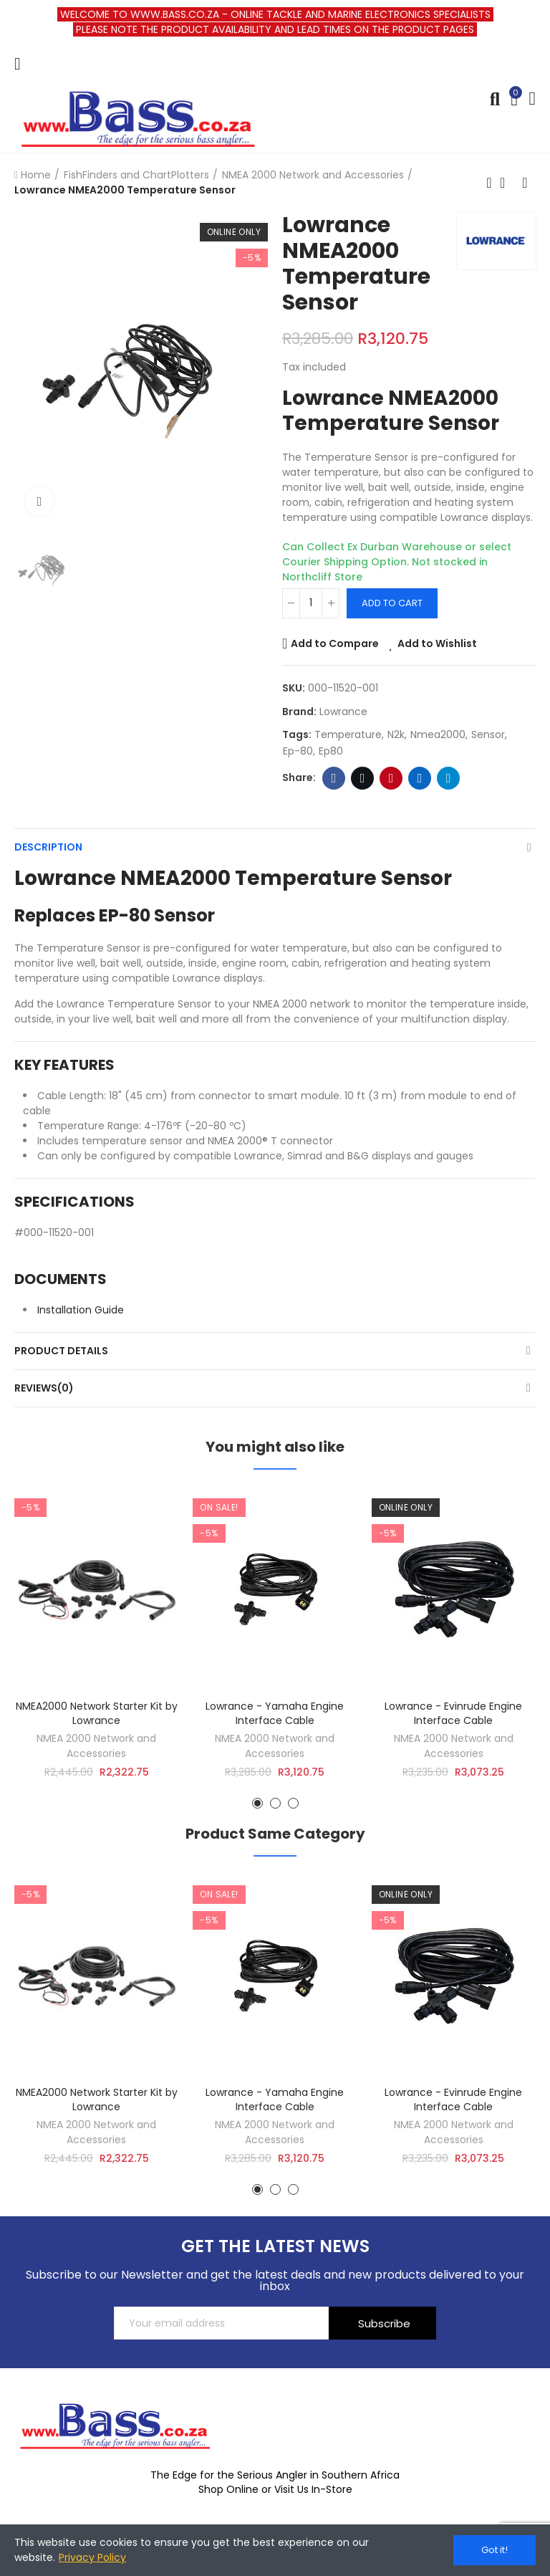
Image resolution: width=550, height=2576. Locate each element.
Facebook (334, 778)
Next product (525, 183)
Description (48, 847)
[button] (257, 1803)
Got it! (494, 2550)
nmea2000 (437, 734)
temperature (348, 734)
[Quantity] (310, 603)
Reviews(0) (44, 1388)
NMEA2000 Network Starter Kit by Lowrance (97, 1713)
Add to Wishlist (437, 643)
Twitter (362, 778)
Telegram (448, 778)
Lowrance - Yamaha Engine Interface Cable (275, 1713)
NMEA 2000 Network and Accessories (96, 1746)
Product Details (61, 1351)
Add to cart (392, 603)
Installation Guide (80, 1310)
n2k (396, 734)
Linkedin (420, 778)
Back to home (507, 183)
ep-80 (298, 751)
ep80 (331, 751)
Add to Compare (335, 643)
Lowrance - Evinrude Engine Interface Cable (453, 1713)
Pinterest (391, 778)
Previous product (489, 183)
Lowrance (343, 711)
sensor (488, 734)
